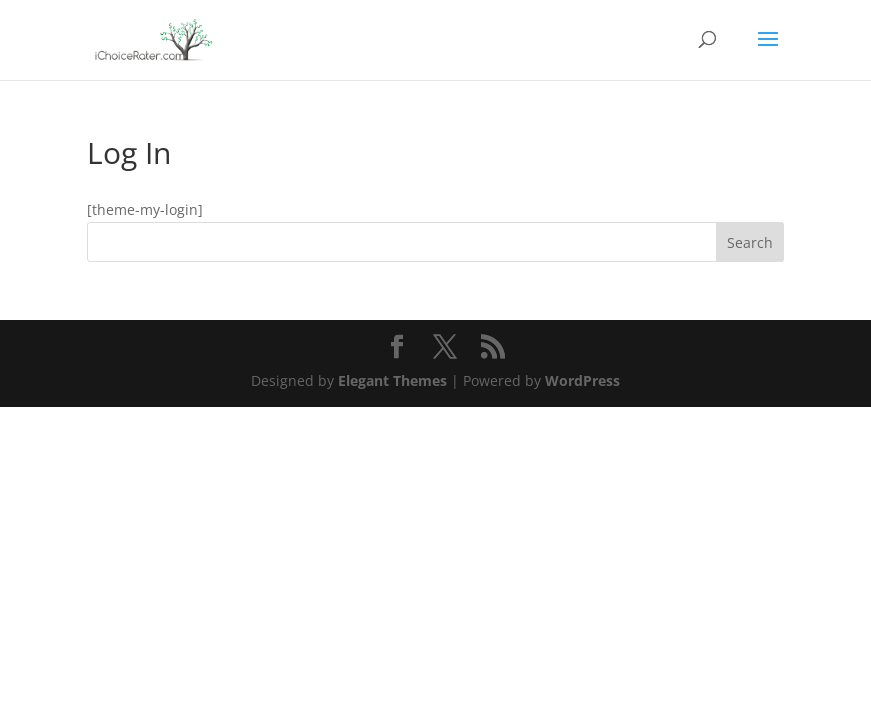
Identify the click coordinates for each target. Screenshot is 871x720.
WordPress (582, 380)
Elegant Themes (392, 380)
